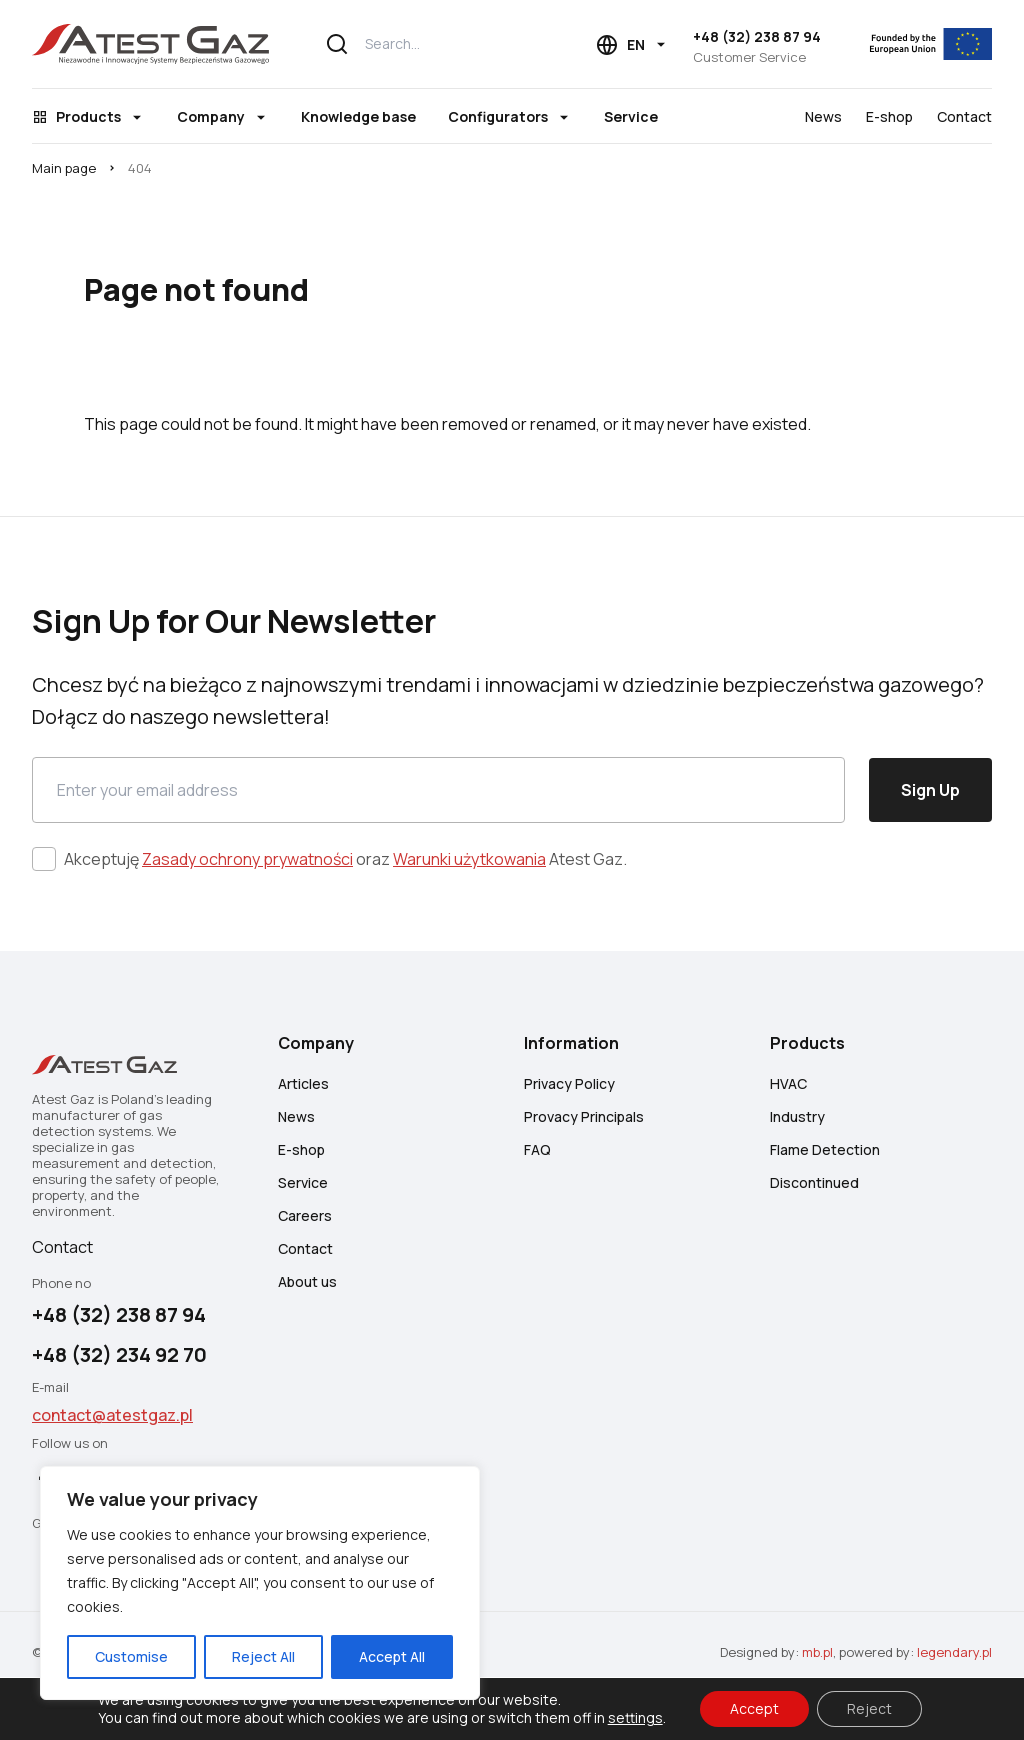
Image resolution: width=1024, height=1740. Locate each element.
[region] (260, 1583)
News (823, 116)
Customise (131, 1656)
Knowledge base (358, 116)
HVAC (788, 1083)
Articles (303, 1083)
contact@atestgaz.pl (112, 1415)
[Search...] (426, 44)
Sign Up (930, 790)
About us (307, 1281)
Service (631, 116)
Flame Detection (825, 1149)
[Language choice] (632, 45)
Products (88, 116)
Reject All (263, 1656)
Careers (305, 1215)
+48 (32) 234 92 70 (119, 1354)
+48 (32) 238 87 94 (757, 36)
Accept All (392, 1656)
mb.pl (817, 1652)
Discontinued (814, 1182)
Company (211, 116)
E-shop (889, 116)
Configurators (498, 116)
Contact (964, 116)
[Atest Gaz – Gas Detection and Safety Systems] (150, 44)
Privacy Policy (569, 1083)
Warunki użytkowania (469, 859)
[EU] (918, 44)
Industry (797, 1116)
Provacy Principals (584, 1116)
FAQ (537, 1149)
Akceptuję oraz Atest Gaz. (345, 859)
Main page (64, 168)
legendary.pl (954, 1652)
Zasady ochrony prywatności (247, 859)
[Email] (438, 790)
